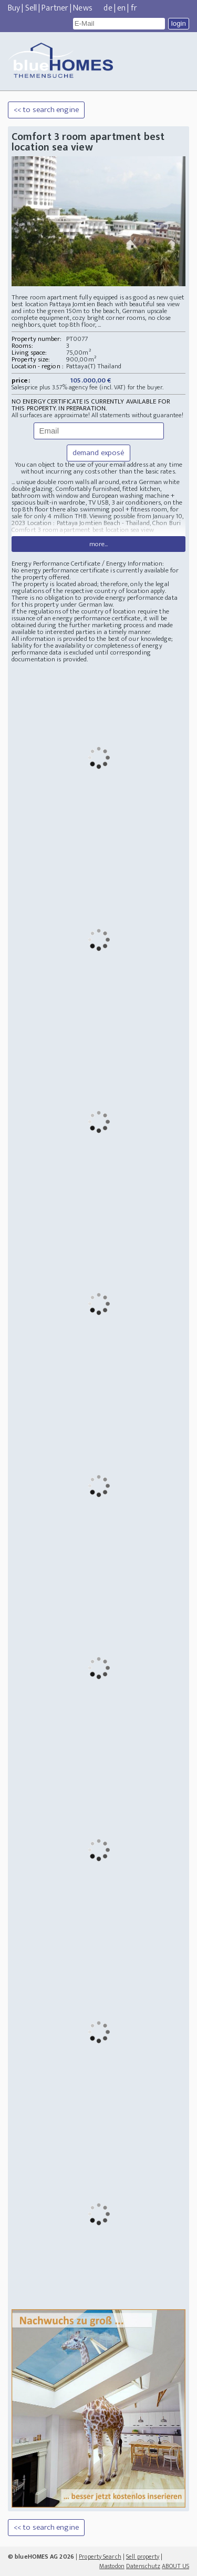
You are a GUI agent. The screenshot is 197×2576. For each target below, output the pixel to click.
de (107, 8)
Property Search (100, 2556)
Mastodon (112, 2566)
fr (134, 8)
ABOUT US (175, 2566)
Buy (14, 8)
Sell (31, 8)
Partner (55, 8)
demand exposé (98, 452)
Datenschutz (143, 2566)
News (82, 8)
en (121, 8)
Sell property (142, 2556)
